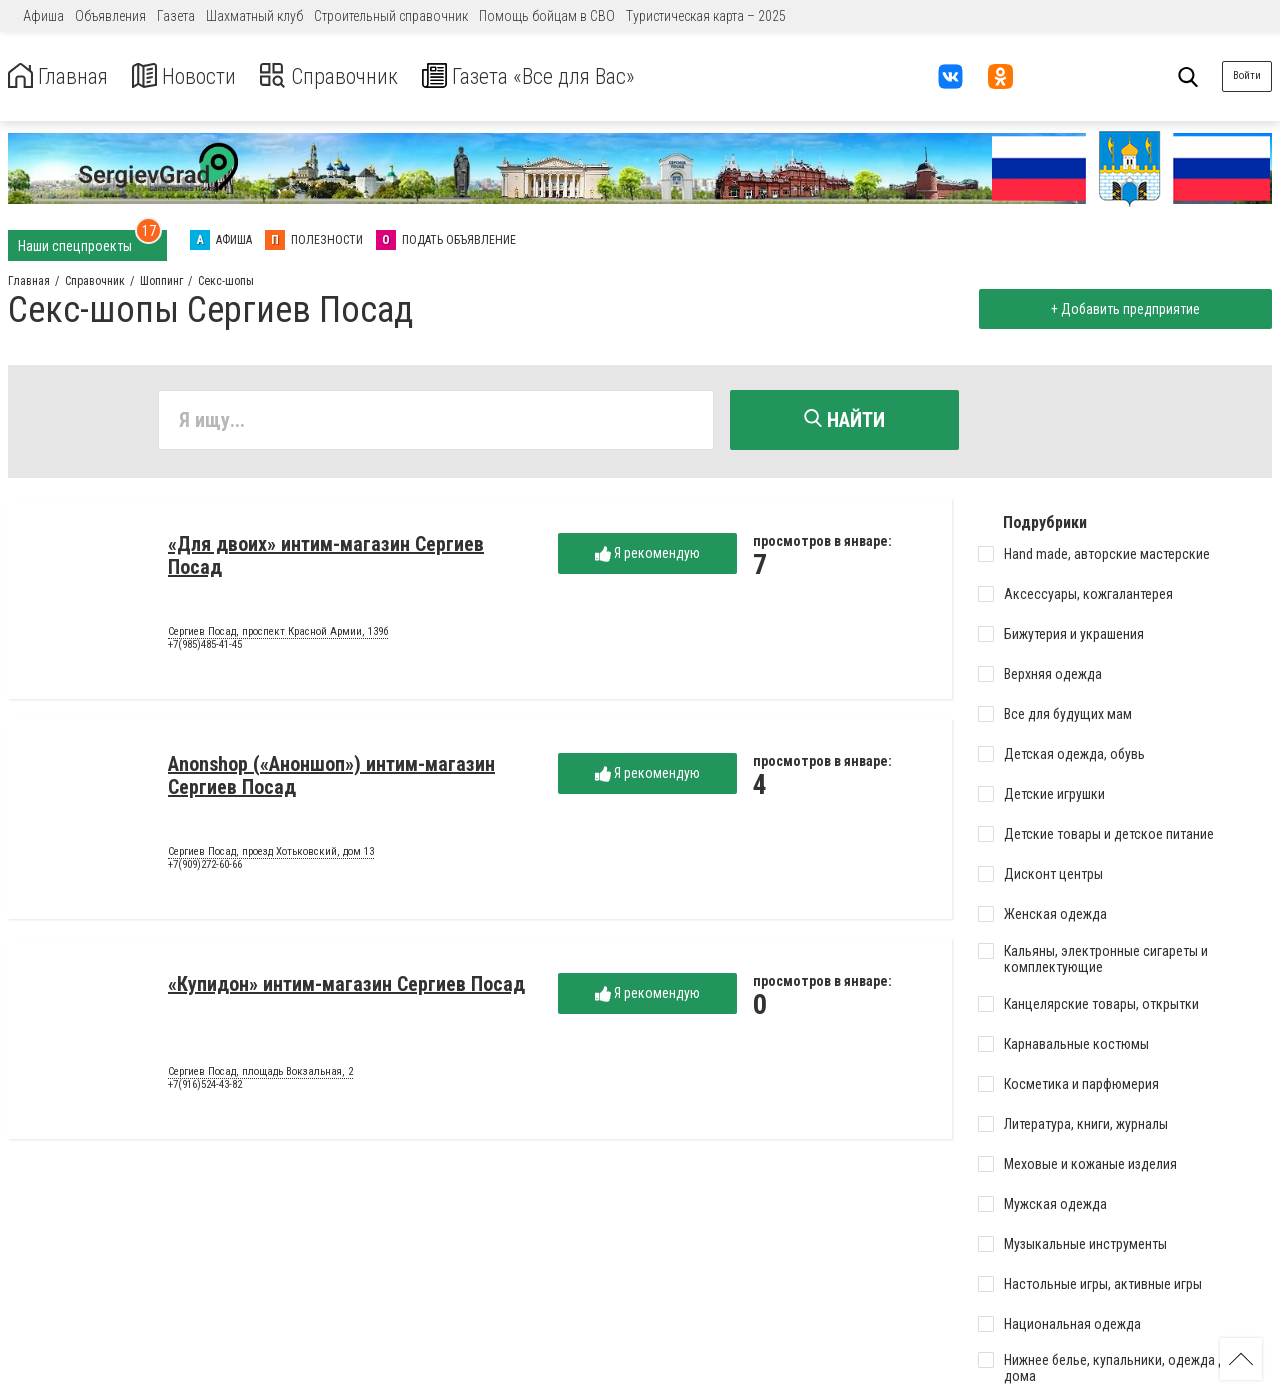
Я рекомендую (647, 556)
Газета (176, 16)
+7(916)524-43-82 (205, 1088)
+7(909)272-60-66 (205, 868)
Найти (844, 420)
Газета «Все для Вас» (569, 76)
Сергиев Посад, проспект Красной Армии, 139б (278, 635)
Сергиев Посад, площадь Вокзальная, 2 (260, 1075)
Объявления (110, 16)
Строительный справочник (391, 16)
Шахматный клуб (254, 16)
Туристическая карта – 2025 (706, 16)
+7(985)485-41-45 (205, 648)
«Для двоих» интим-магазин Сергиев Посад (326, 558)
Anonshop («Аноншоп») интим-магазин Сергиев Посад (331, 778)
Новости (198, 76)
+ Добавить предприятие (1121, 309)
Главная (63, 76)
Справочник (353, 76)
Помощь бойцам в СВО (547, 16)
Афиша (43, 16)
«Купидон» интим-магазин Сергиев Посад (346, 987)
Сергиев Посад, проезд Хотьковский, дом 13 (271, 855)
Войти (1247, 75)
